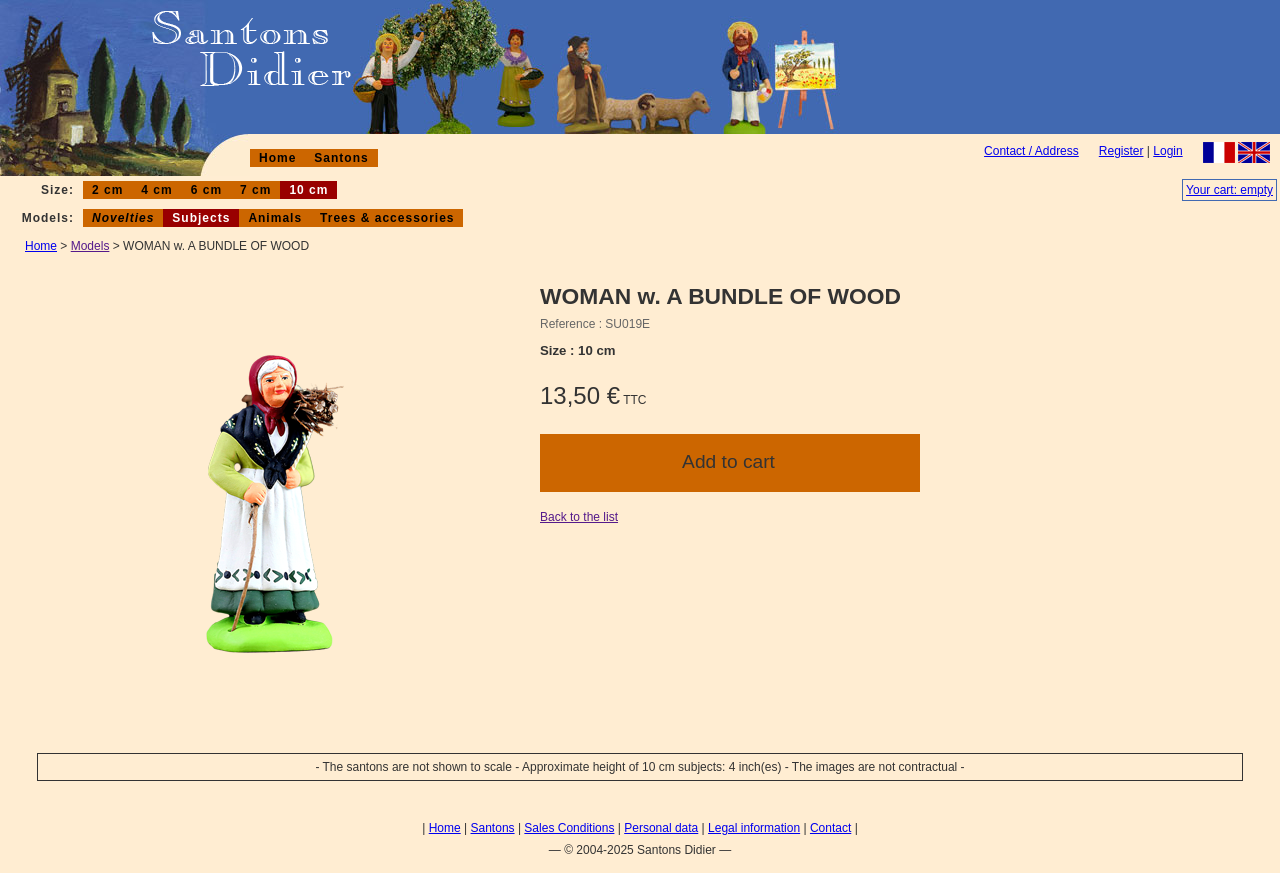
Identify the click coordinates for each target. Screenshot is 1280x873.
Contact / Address (1031, 151)
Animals (275, 218)
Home (277, 158)
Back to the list (579, 517)
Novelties (123, 218)
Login (1167, 151)
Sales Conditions (569, 828)
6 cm (206, 190)
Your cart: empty (1229, 190)
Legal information (754, 828)
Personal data (661, 828)
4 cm (156, 190)
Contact (830, 828)
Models (90, 246)
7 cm (255, 190)
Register (1121, 151)
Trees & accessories (387, 218)
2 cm (107, 190)
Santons (341, 158)
